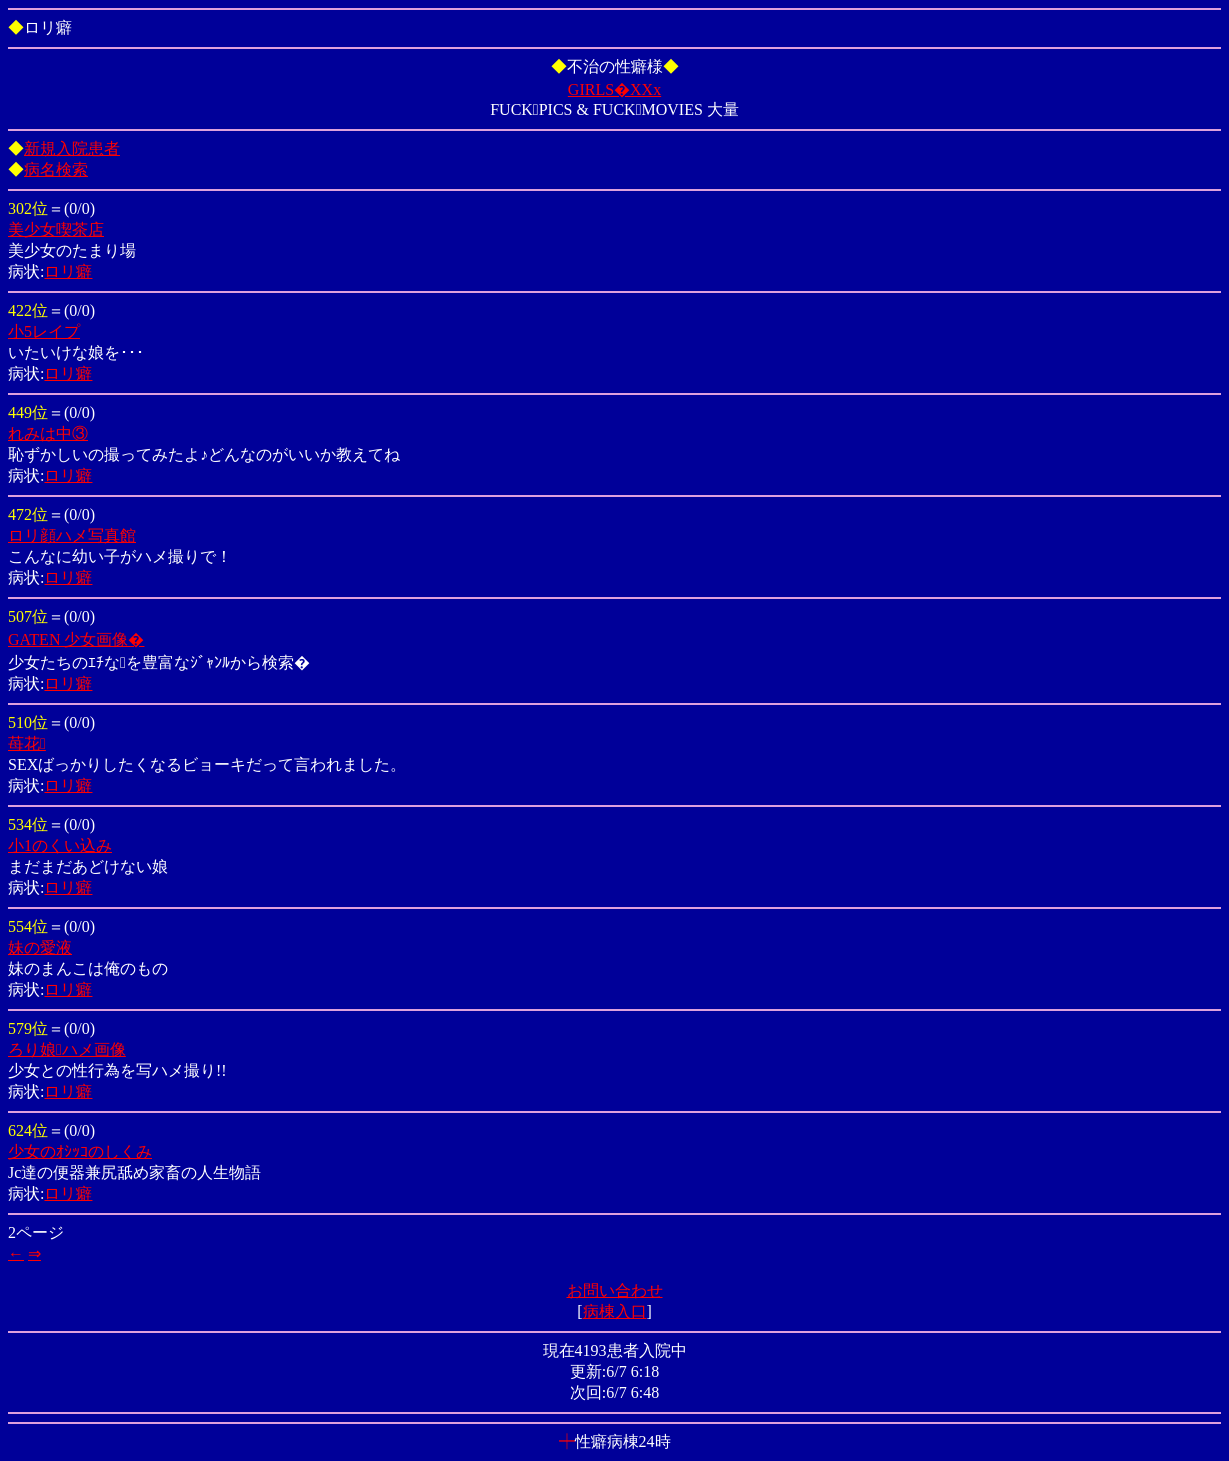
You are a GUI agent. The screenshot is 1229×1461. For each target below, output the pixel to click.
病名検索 (56, 169)
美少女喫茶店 (56, 229)
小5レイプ (44, 331)
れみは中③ (48, 433)
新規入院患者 (72, 148)
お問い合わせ (615, 1290)
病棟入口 (615, 1311)
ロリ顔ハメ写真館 (72, 535)
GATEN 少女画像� (76, 639)
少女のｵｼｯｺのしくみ (80, 1151)
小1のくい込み (60, 845)
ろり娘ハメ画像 (67, 1049)
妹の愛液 (40, 947)
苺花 (27, 743)
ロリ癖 (68, 271)
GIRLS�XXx (614, 89)
